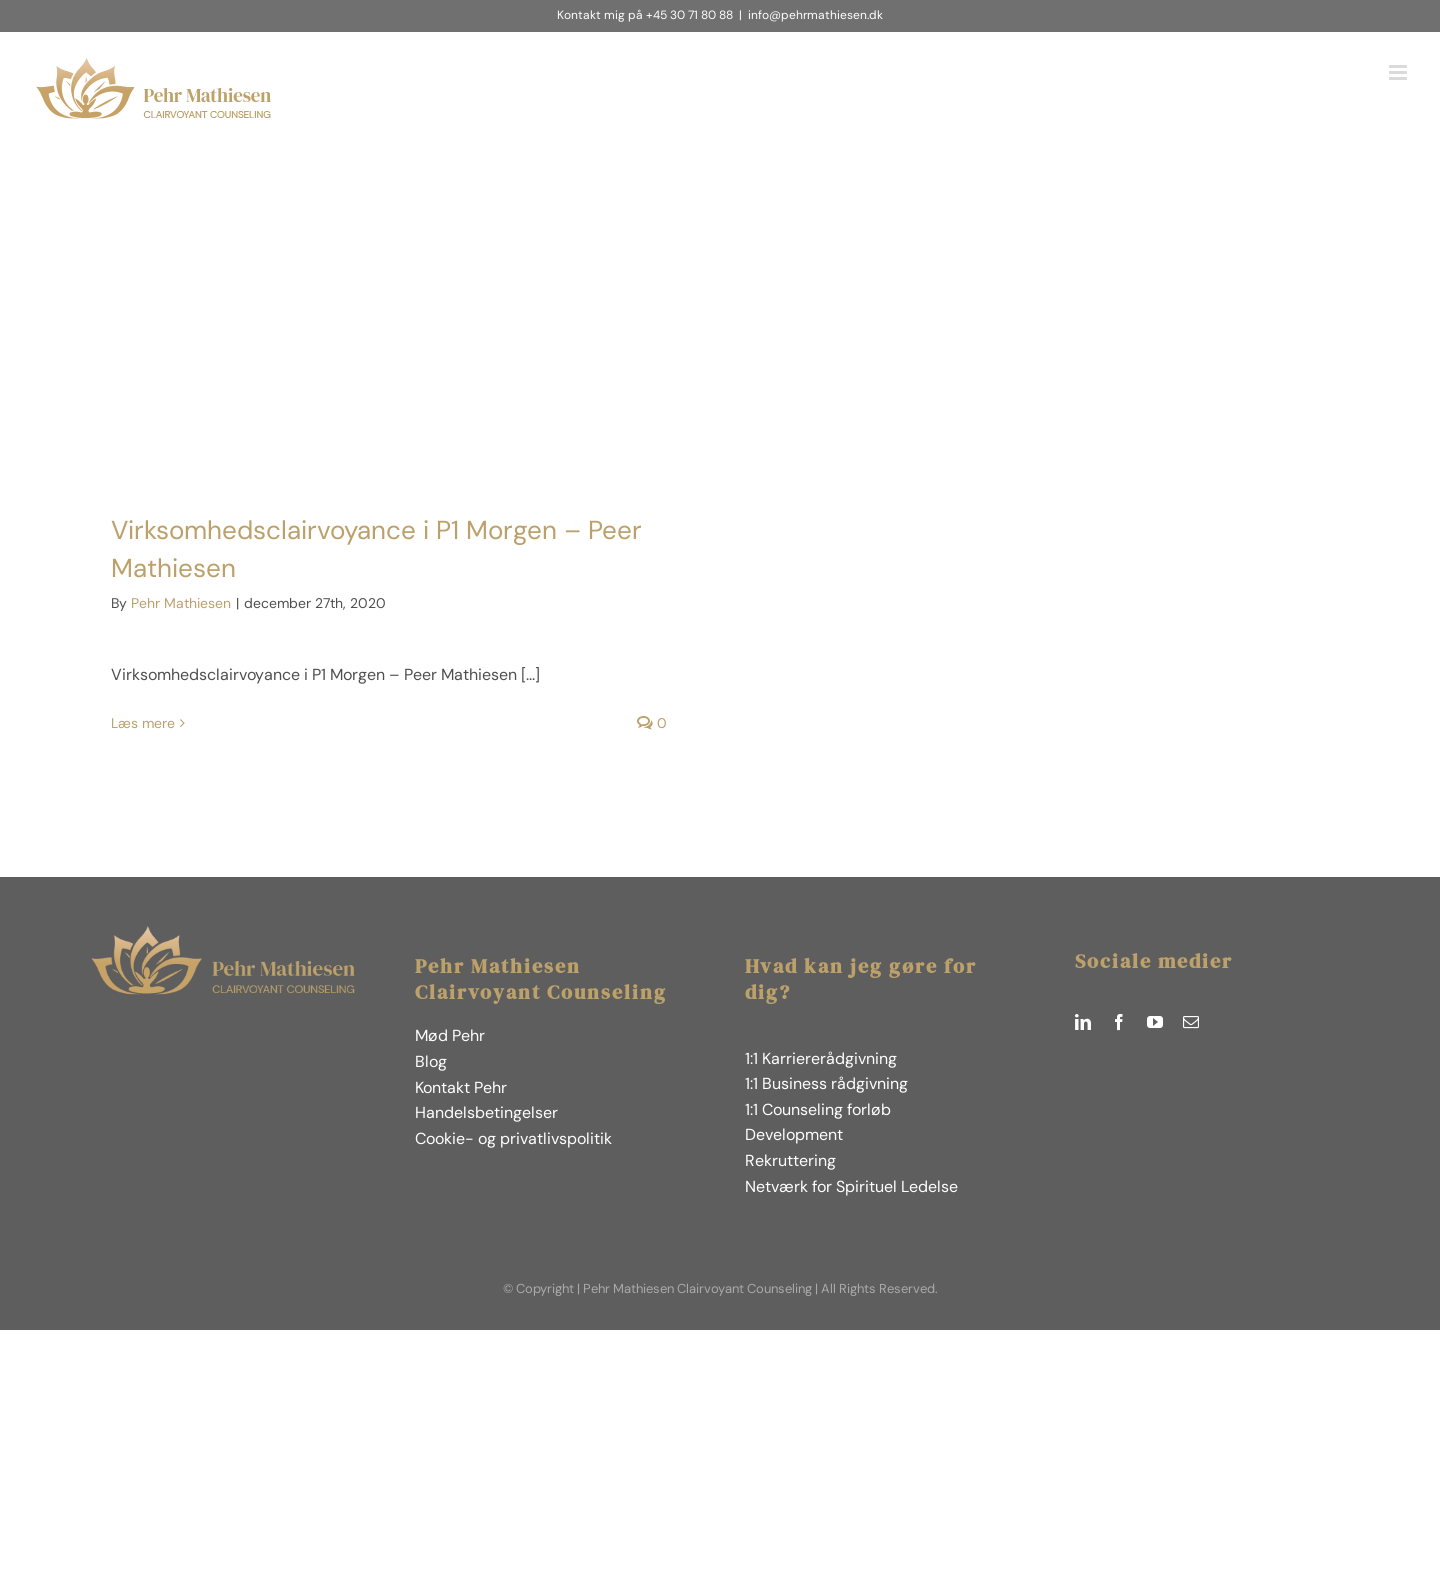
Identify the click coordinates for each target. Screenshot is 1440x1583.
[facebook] (1119, 1022)
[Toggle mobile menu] (1399, 72)
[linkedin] (1083, 1022)
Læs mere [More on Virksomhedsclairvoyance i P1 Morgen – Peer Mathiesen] (143, 723)
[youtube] (1155, 1022)
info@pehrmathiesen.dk (815, 15)
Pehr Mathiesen (181, 603)
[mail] (1191, 1022)
